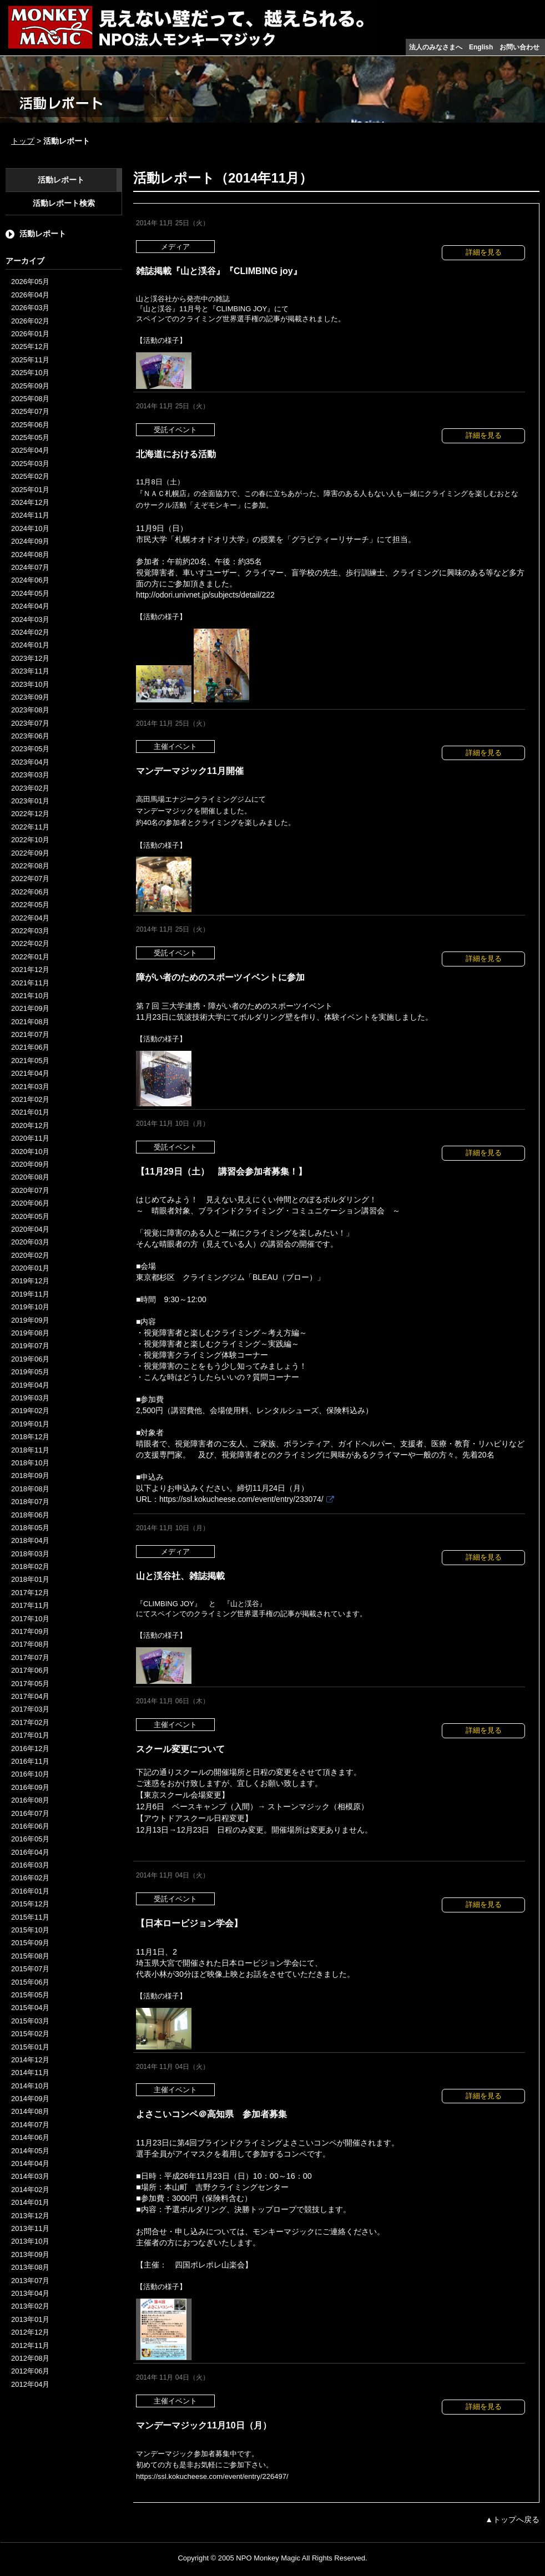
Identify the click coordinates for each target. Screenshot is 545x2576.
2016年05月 (30, 1839)
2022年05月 (30, 904)
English (481, 47)
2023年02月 (30, 788)
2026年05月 (30, 281)
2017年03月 (30, 1709)
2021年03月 (30, 1086)
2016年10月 (30, 1774)
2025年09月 (30, 386)
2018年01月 (30, 1579)
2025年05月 (30, 437)
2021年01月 (30, 1112)
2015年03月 (30, 2021)
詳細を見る (484, 252)
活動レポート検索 (64, 203)
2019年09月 (30, 1320)
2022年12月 (30, 813)
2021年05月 (30, 1060)
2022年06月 (30, 892)
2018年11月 (30, 1450)
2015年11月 (30, 1917)
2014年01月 (30, 2202)
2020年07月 (30, 1190)
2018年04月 (30, 1540)
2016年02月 (30, 1878)
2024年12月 (30, 502)
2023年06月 (30, 736)
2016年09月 (30, 1787)
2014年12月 (30, 2060)
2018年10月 (30, 1463)
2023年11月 (30, 671)
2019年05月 (30, 1372)
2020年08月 (30, 1177)
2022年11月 (30, 827)
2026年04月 (30, 295)
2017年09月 (30, 1631)
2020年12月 (30, 1125)
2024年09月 (30, 541)
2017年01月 (30, 1735)
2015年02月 (30, 2034)
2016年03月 (30, 1865)
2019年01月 (30, 1424)
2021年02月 (30, 1099)
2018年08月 (30, 1489)
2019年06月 (30, 1359)
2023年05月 (30, 749)
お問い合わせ (519, 47)
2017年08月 (30, 1644)
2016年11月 (30, 1761)
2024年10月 (30, 528)
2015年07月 (30, 1969)
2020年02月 (30, 1255)
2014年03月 (30, 2176)
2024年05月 (30, 593)
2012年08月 (30, 2358)
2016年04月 (30, 1852)
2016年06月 (30, 1826)
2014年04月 (30, 2163)
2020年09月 (30, 1164)
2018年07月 (30, 1501)
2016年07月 (30, 1813)
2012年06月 (30, 2371)
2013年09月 (30, 2254)
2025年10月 (30, 372)
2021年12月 (30, 969)
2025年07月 (30, 411)
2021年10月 (30, 995)
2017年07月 (30, 1657)
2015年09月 (30, 1943)
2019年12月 (30, 1281)
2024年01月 (30, 645)
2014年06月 (30, 2137)
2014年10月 (30, 2086)
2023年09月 (30, 697)
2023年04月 (30, 762)
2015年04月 (30, 2007)
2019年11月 (30, 1294)
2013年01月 (30, 2319)
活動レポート (61, 179)
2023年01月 (30, 801)
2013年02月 (30, 2306)
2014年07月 (30, 2124)
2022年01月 (30, 957)
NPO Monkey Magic (268, 2558)
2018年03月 (30, 1554)
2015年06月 (30, 1982)
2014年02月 (30, 2189)
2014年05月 (30, 2151)
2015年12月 (30, 1904)
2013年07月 (30, 2280)
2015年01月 (30, 2047)
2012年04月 (30, 2384)
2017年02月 (30, 1722)
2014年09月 (30, 2098)
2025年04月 (30, 450)
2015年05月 (30, 1995)
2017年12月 (30, 1592)
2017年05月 (30, 1683)
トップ (22, 140)
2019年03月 (30, 1398)
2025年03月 (30, 463)
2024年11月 (30, 515)
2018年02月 (30, 1566)
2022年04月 (30, 918)
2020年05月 (30, 1216)
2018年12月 (30, 1437)
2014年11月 (30, 2072)
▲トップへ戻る (512, 2519)
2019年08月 (30, 1333)
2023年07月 (30, 723)
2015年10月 (30, 1930)
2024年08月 (30, 554)
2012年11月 (30, 2345)
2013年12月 (30, 2215)
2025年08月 (30, 398)
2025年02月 (30, 476)
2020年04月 (30, 1229)
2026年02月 (30, 321)
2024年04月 (30, 606)
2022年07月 (30, 878)
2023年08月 (30, 710)
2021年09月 (30, 1008)
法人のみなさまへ (435, 47)
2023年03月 (30, 775)
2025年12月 (30, 346)
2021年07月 (30, 1034)
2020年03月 (30, 1242)
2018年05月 (30, 1528)
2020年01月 (30, 1268)
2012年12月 (30, 2332)
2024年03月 (30, 619)
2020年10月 (30, 1151)
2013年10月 (30, 2241)
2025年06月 (30, 425)
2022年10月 (30, 840)
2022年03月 (30, 931)
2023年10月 (30, 684)
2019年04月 (30, 1385)
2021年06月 (30, 1047)
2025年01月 (30, 489)
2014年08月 (30, 2111)
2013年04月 (30, 2293)
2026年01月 (30, 334)
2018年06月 (30, 1515)
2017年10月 (30, 1619)
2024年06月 (30, 580)
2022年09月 (30, 853)
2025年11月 (30, 360)
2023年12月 (30, 658)
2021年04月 (30, 1073)
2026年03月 (30, 307)
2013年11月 (30, 2228)
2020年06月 (30, 1203)
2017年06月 (30, 1670)
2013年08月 (30, 2267)
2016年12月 (30, 1748)
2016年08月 (30, 1800)
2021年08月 (30, 1022)
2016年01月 (30, 1891)
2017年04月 (30, 1696)
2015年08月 (30, 1956)
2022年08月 (30, 866)
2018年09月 (30, 1475)
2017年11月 (30, 1605)
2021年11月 (30, 983)
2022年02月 (30, 943)
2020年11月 (30, 1138)
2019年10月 (30, 1307)
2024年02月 (30, 632)
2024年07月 (30, 567)
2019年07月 (30, 1346)
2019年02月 (30, 1410)
